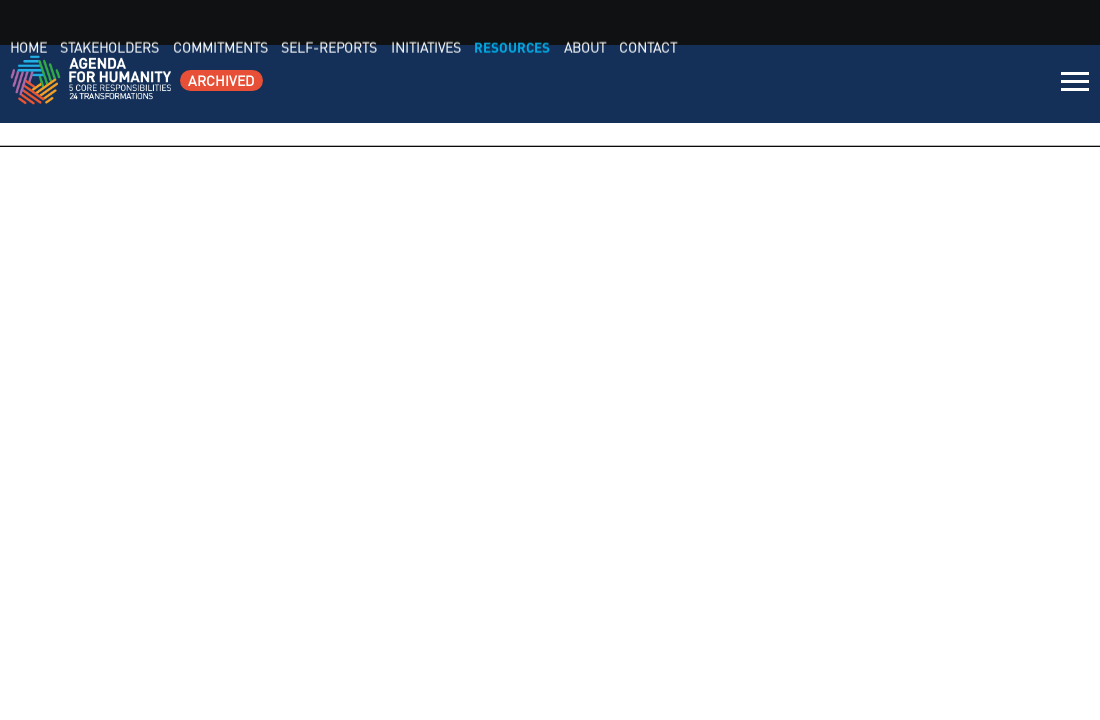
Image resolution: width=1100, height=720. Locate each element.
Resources (895, 84)
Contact (1017, 84)
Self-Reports (725, 84)
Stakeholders (522, 84)
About (961, 84)
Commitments (624, 84)
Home (448, 84)
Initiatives (815, 84)
